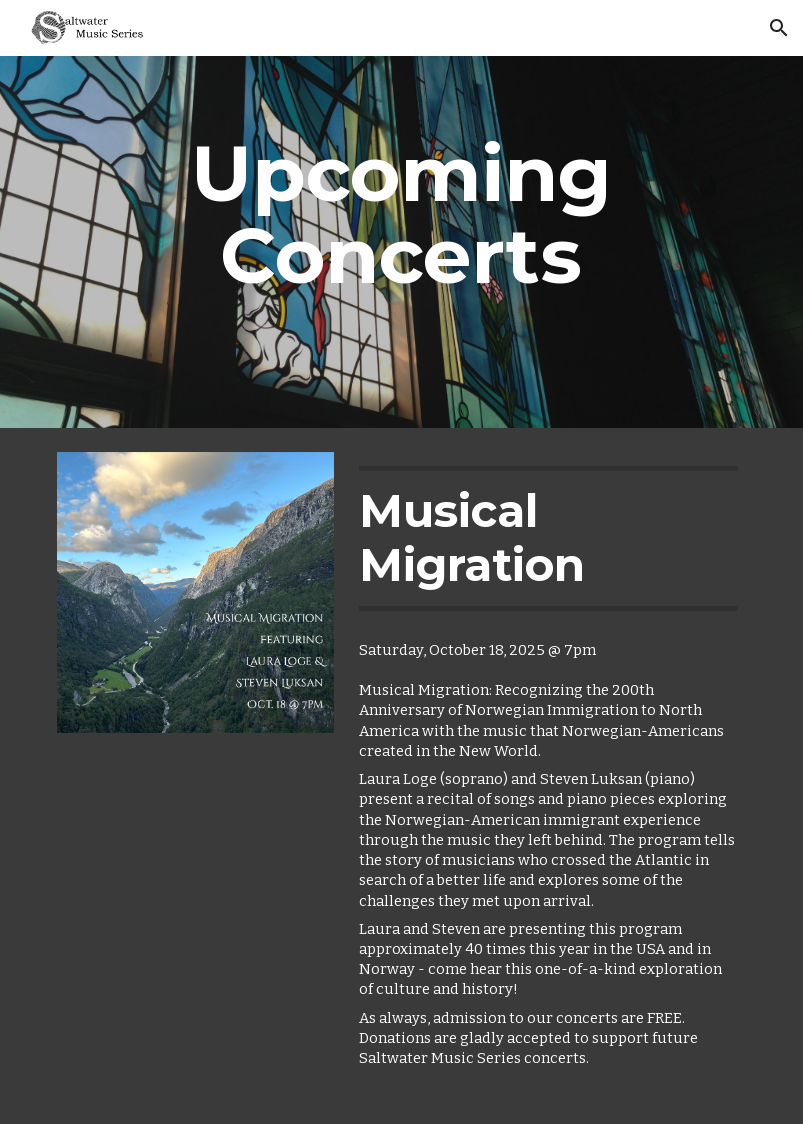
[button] (779, 28)
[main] (402, 242)
